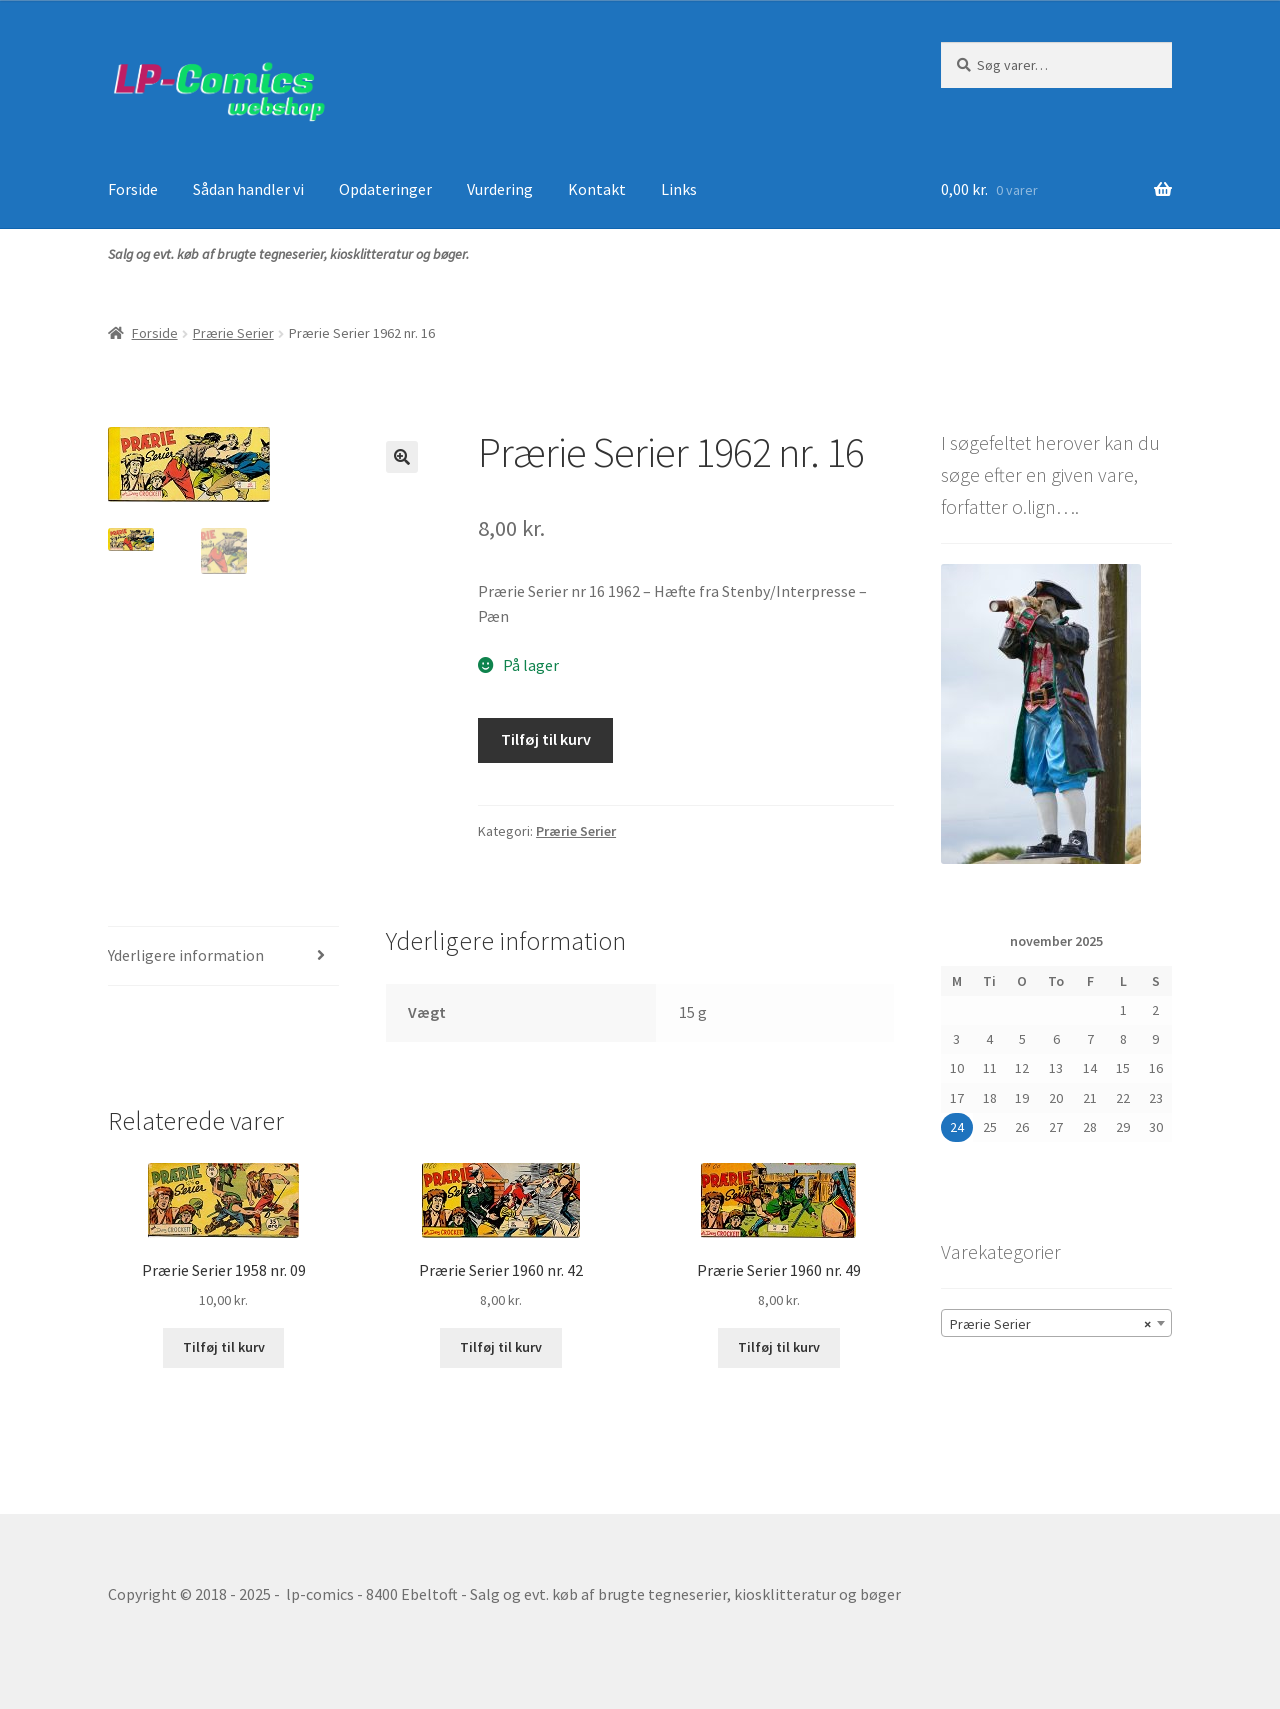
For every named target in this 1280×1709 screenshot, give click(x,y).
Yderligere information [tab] (186, 955)
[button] (402, 457)
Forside (133, 189)
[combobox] (1056, 1323)
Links (679, 189)
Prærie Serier (233, 333)
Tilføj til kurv (546, 739)
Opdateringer (385, 189)
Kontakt (597, 189)
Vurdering (500, 189)
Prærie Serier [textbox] (1050, 1324)
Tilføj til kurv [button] (224, 1347)
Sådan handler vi (248, 189)
